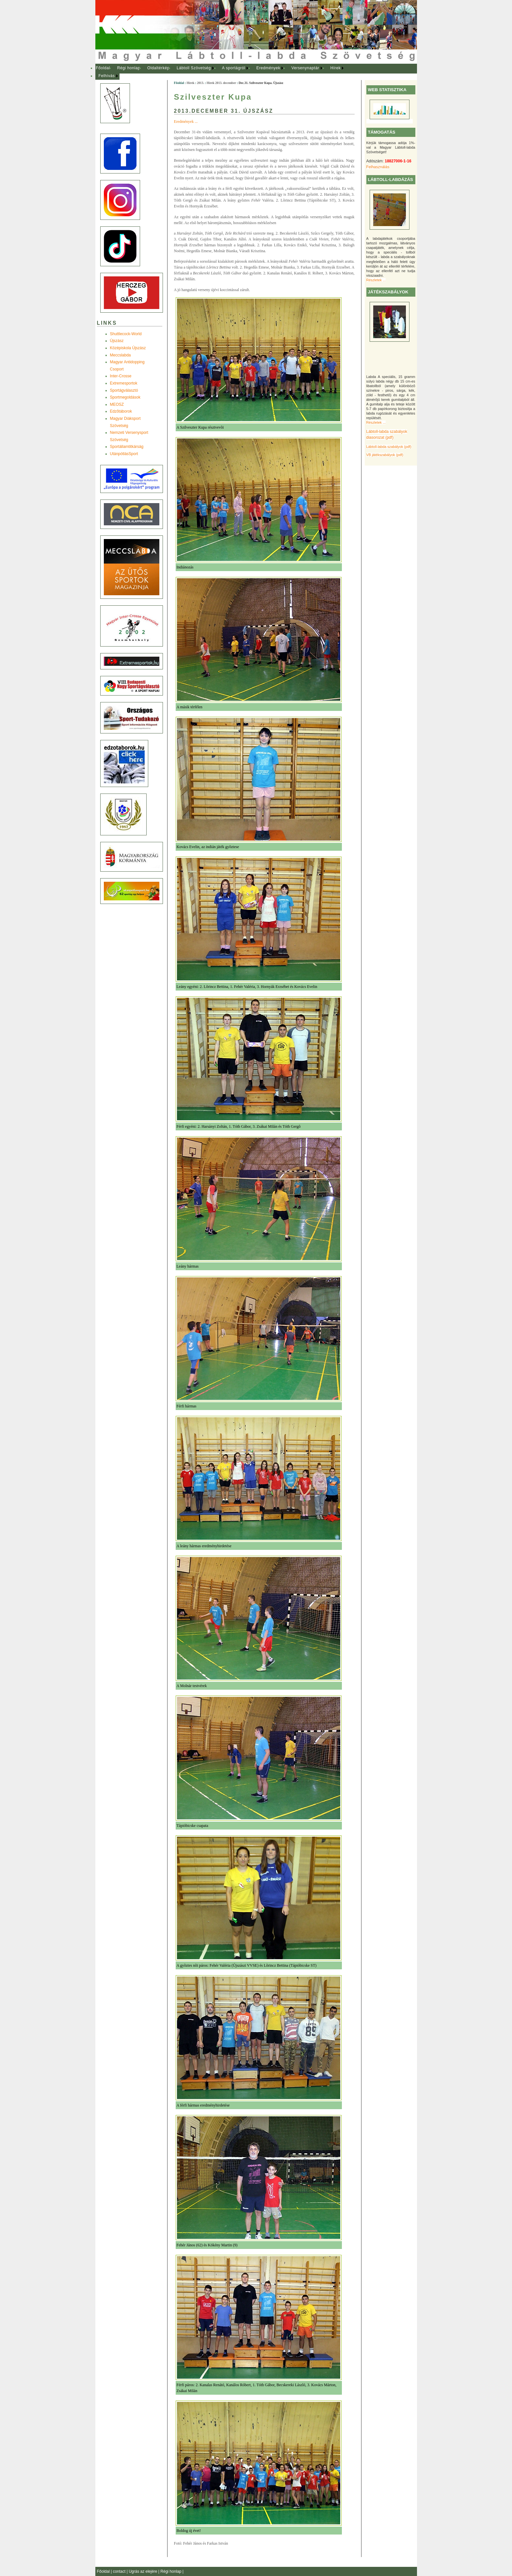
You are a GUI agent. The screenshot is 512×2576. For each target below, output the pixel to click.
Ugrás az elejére (143, 2571)
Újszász (117, 340)
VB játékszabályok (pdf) (384, 455)
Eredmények (268, 68)
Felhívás (107, 76)
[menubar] (226, 72)
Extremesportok (123, 383)
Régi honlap (128, 68)
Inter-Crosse (121, 376)
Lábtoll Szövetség (194, 68)
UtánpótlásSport (124, 453)
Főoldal (103, 68)
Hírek (335, 68)
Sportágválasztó (124, 390)
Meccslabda (120, 355)
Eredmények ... (186, 121)
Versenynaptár (305, 68)
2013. (200, 83)
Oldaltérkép (158, 68)
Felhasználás (378, 167)
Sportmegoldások (125, 397)
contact (120, 2571)
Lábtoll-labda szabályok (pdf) (388, 447)
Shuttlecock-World (126, 334)
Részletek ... (376, 280)
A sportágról (233, 68)
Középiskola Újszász (128, 348)
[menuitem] (103, 68)
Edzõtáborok (121, 411)
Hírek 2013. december (221, 83)
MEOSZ (117, 404)
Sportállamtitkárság (127, 446)
